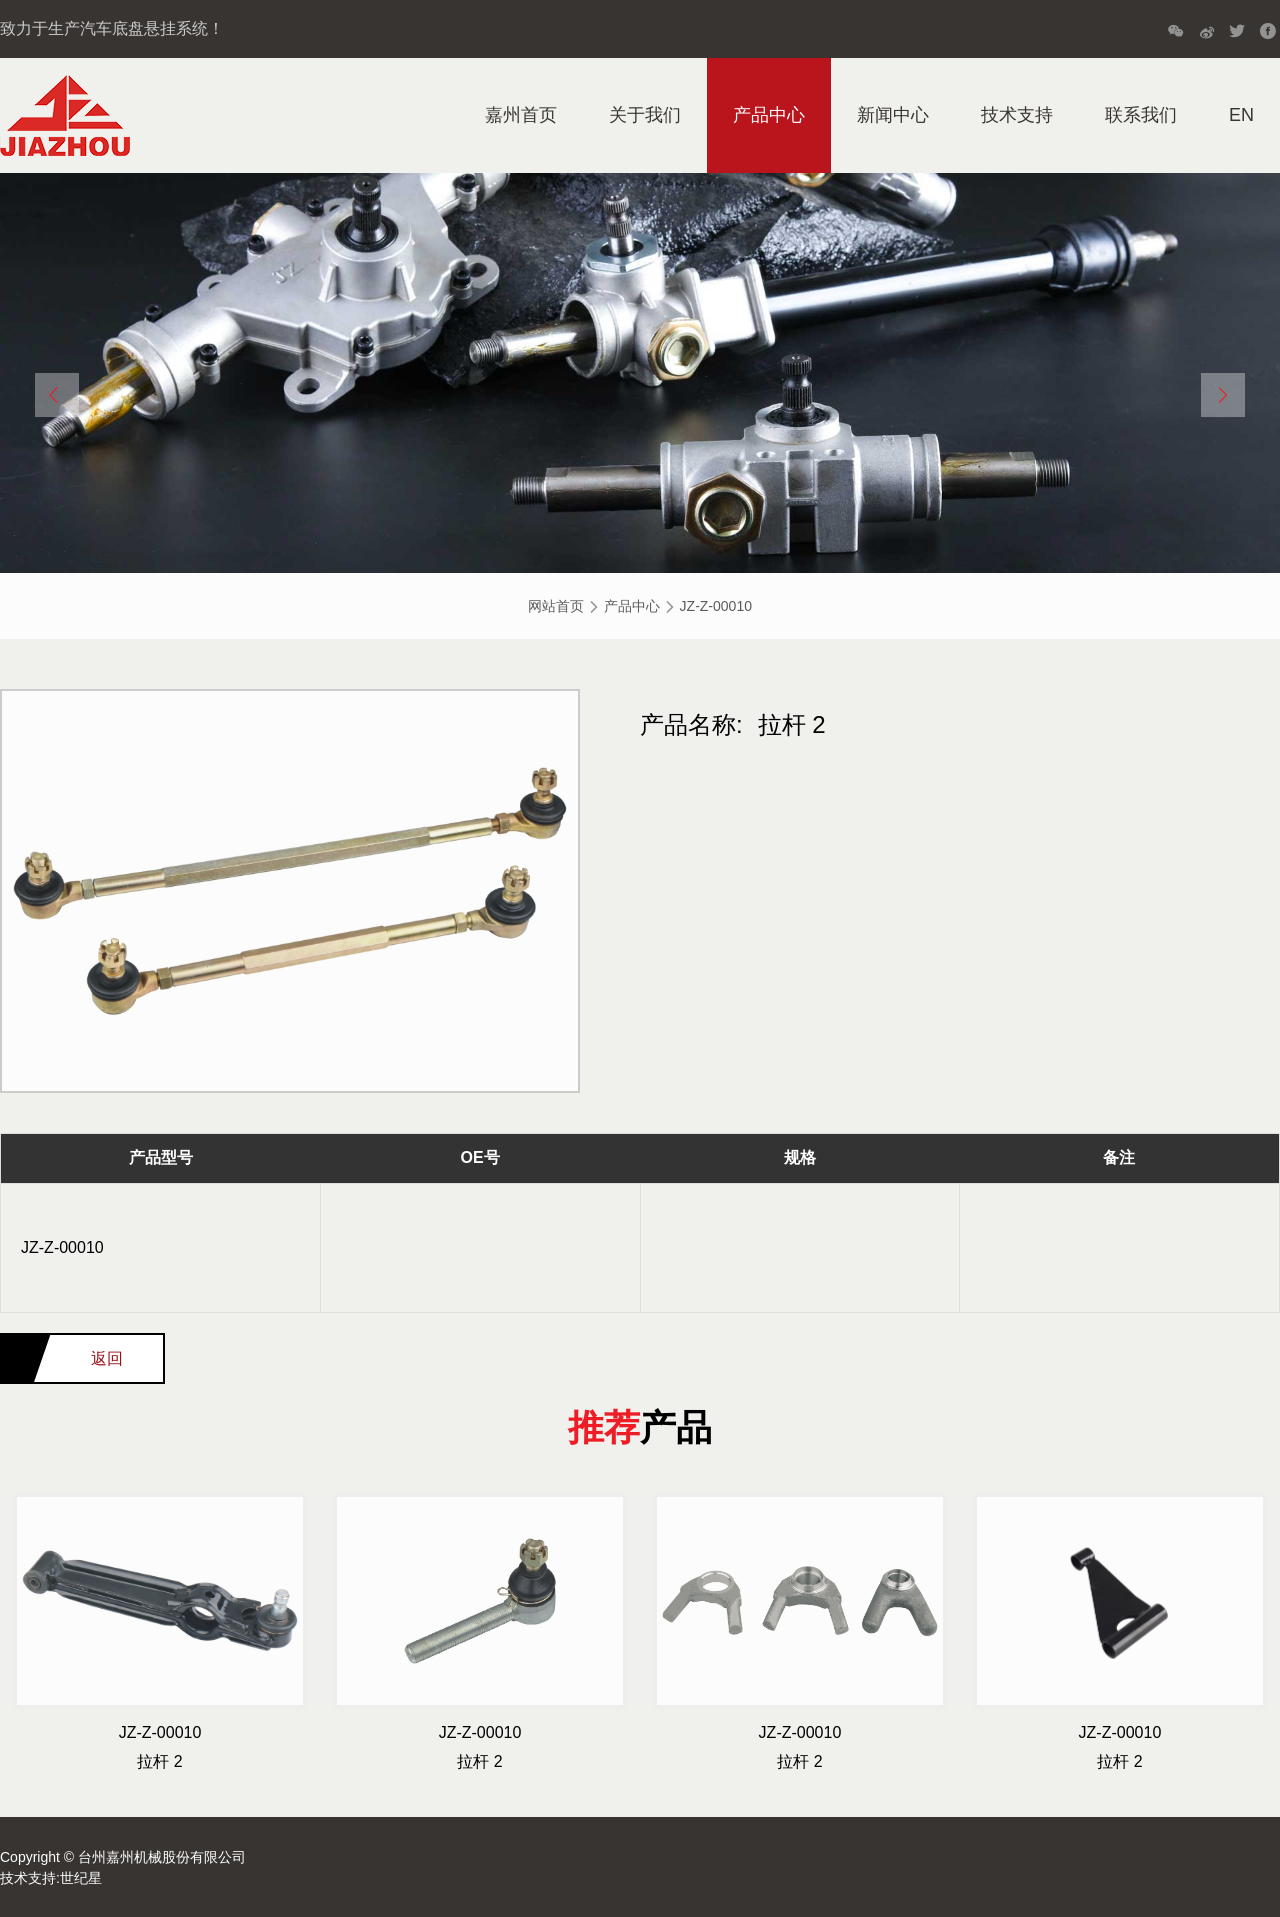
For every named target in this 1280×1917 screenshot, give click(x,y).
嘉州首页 (521, 115)
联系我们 (1141, 115)
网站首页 (556, 606)
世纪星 (81, 1878)
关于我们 (645, 115)
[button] (57, 395)
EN (1241, 115)
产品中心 (769, 115)
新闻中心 (893, 115)
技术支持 (1017, 115)
